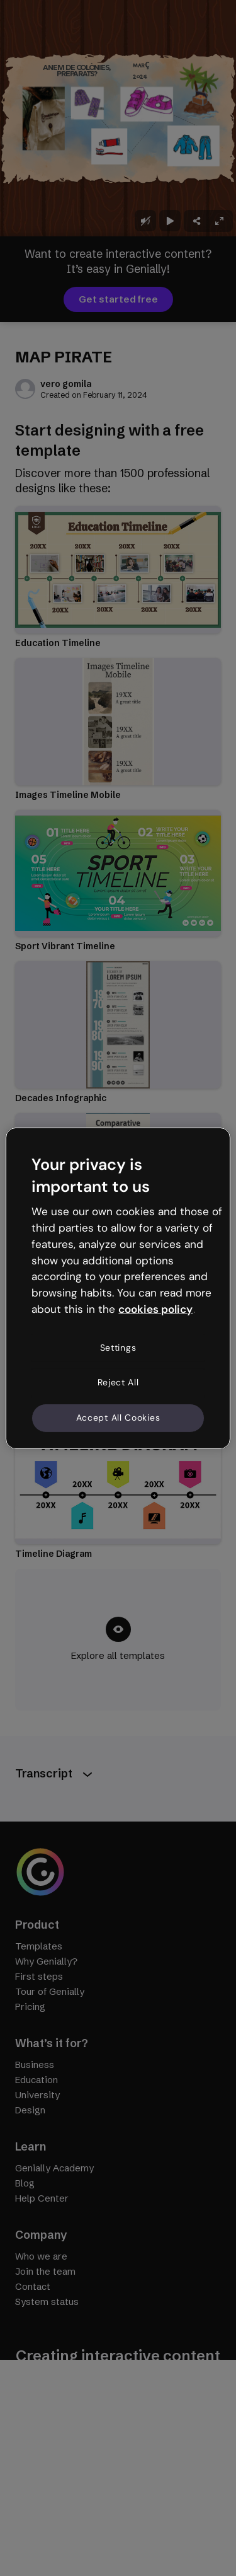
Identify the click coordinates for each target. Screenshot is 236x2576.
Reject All (118, 1382)
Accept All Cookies (118, 1417)
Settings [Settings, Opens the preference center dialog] (118, 1347)
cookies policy (155, 1309)
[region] (118, 1287)
